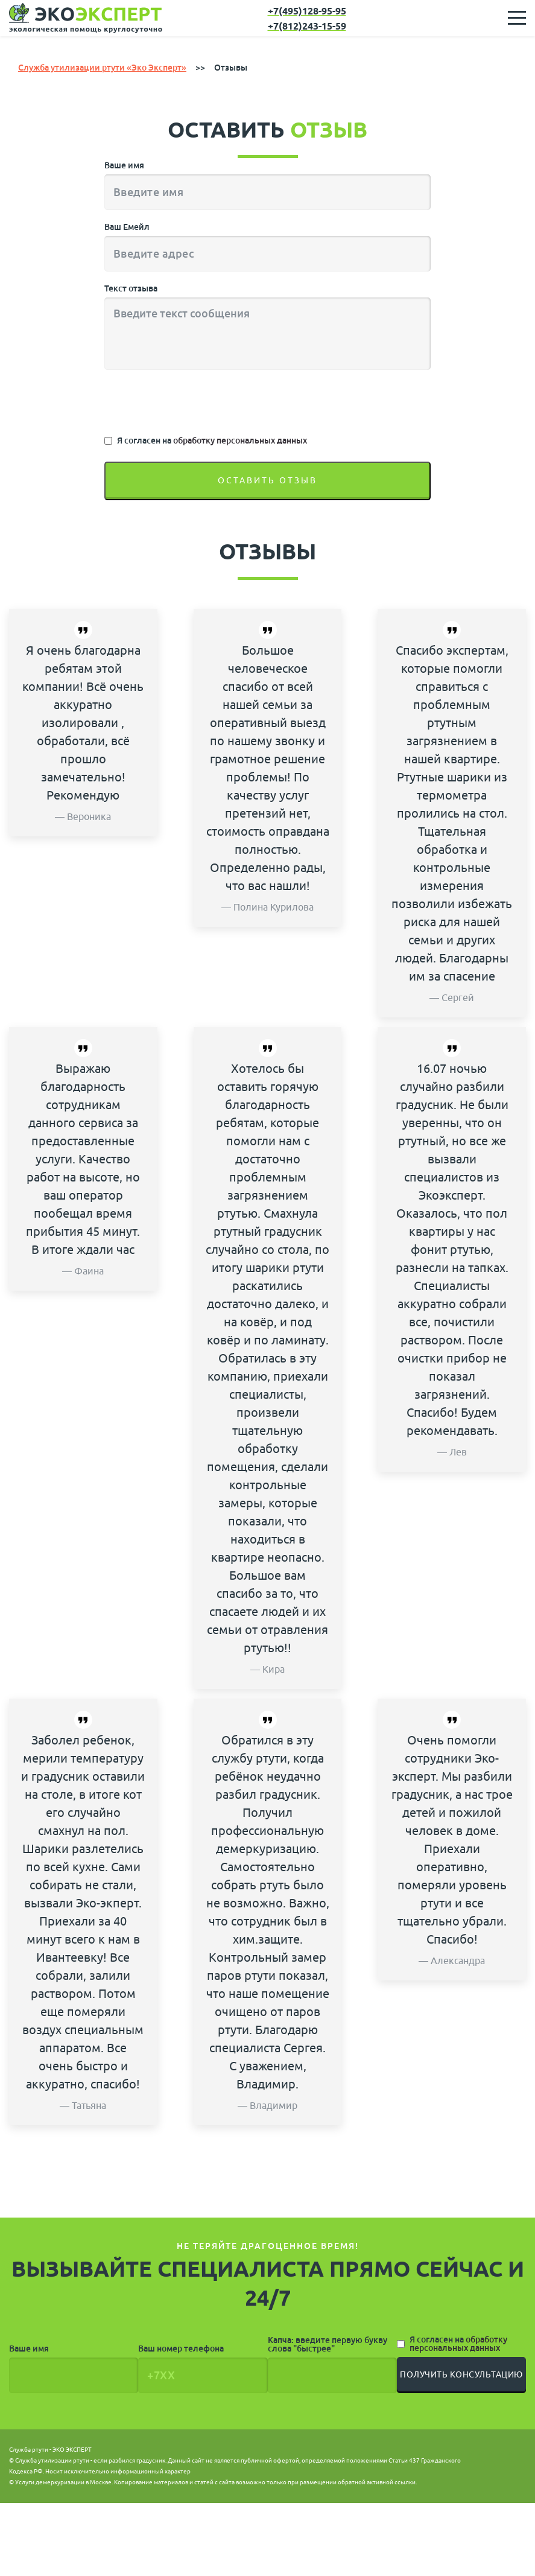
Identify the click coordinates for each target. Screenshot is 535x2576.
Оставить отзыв (267, 481)
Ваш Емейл (127, 227)
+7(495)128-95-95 (307, 12)
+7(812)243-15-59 (307, 27)
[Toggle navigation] (517, 18)
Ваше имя (124, 166)
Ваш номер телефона (181, 2349)
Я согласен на (212, 441)
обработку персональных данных (240, 441)
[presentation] (196, 403)
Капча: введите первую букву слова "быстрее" (327, 2344)
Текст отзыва (130, 289)
